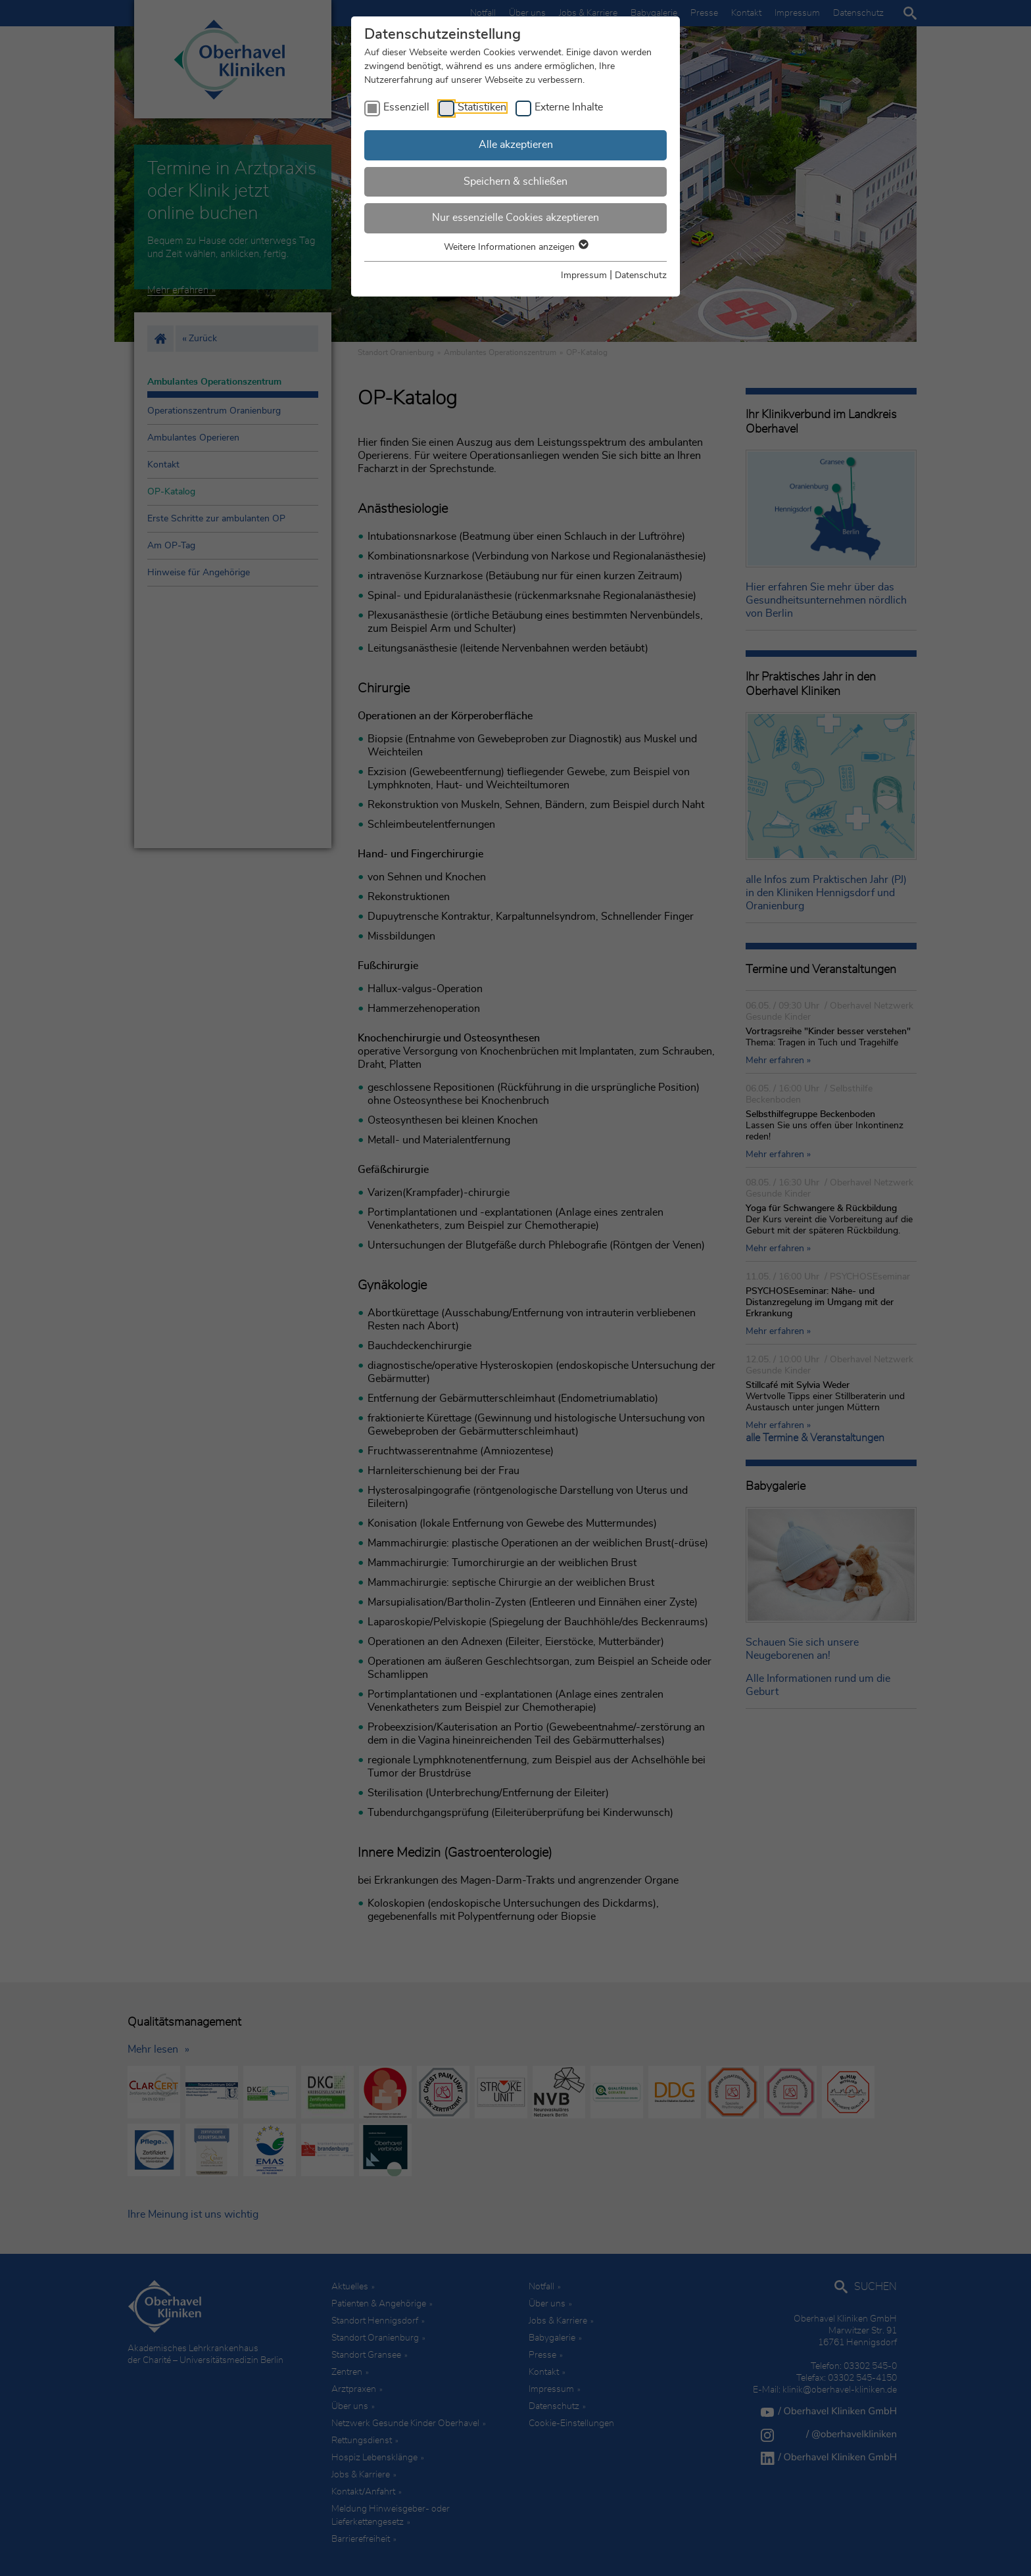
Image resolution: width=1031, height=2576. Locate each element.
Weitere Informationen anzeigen (515, 247)
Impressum (584, 275)
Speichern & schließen (515, 181)
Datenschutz (641, 275)
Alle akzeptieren (516, 144)
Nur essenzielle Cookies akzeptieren (515, 217)
